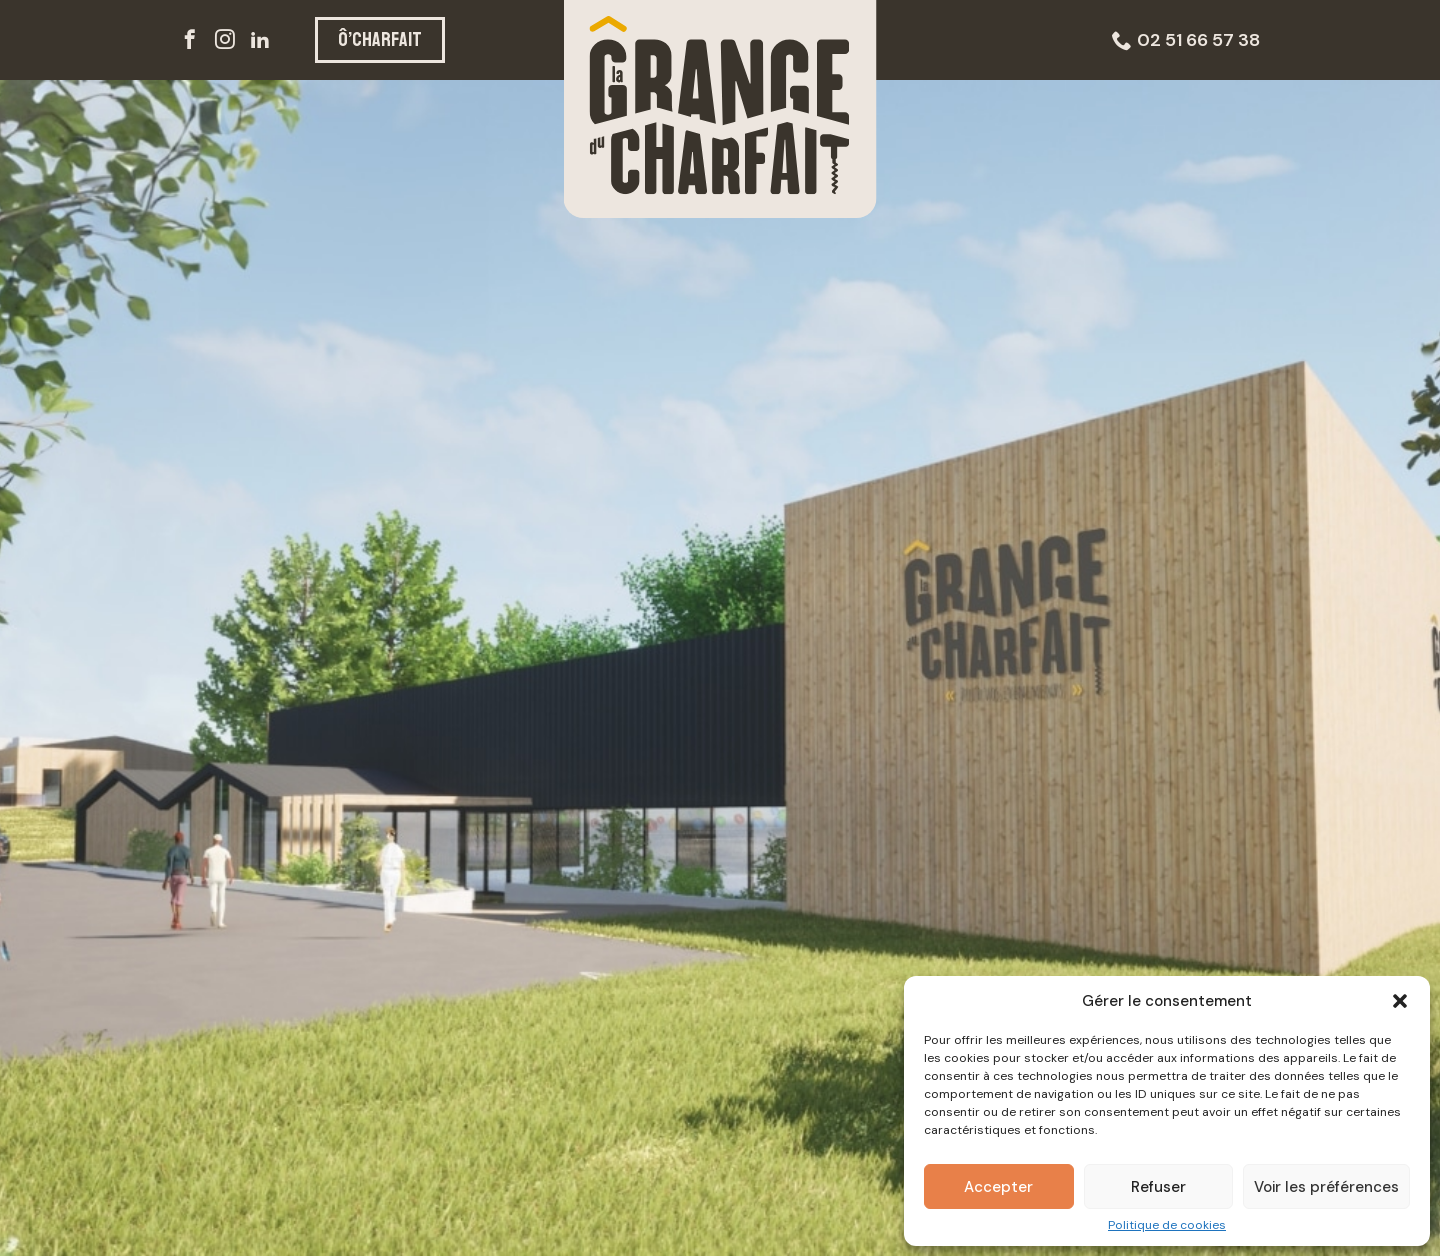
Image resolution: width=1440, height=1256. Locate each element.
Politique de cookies (1167, 1225)
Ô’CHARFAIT (380, 39)
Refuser (1158, 1187)
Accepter (998, 1187)
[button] (1400, 1001)
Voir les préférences (1326, 1187)
